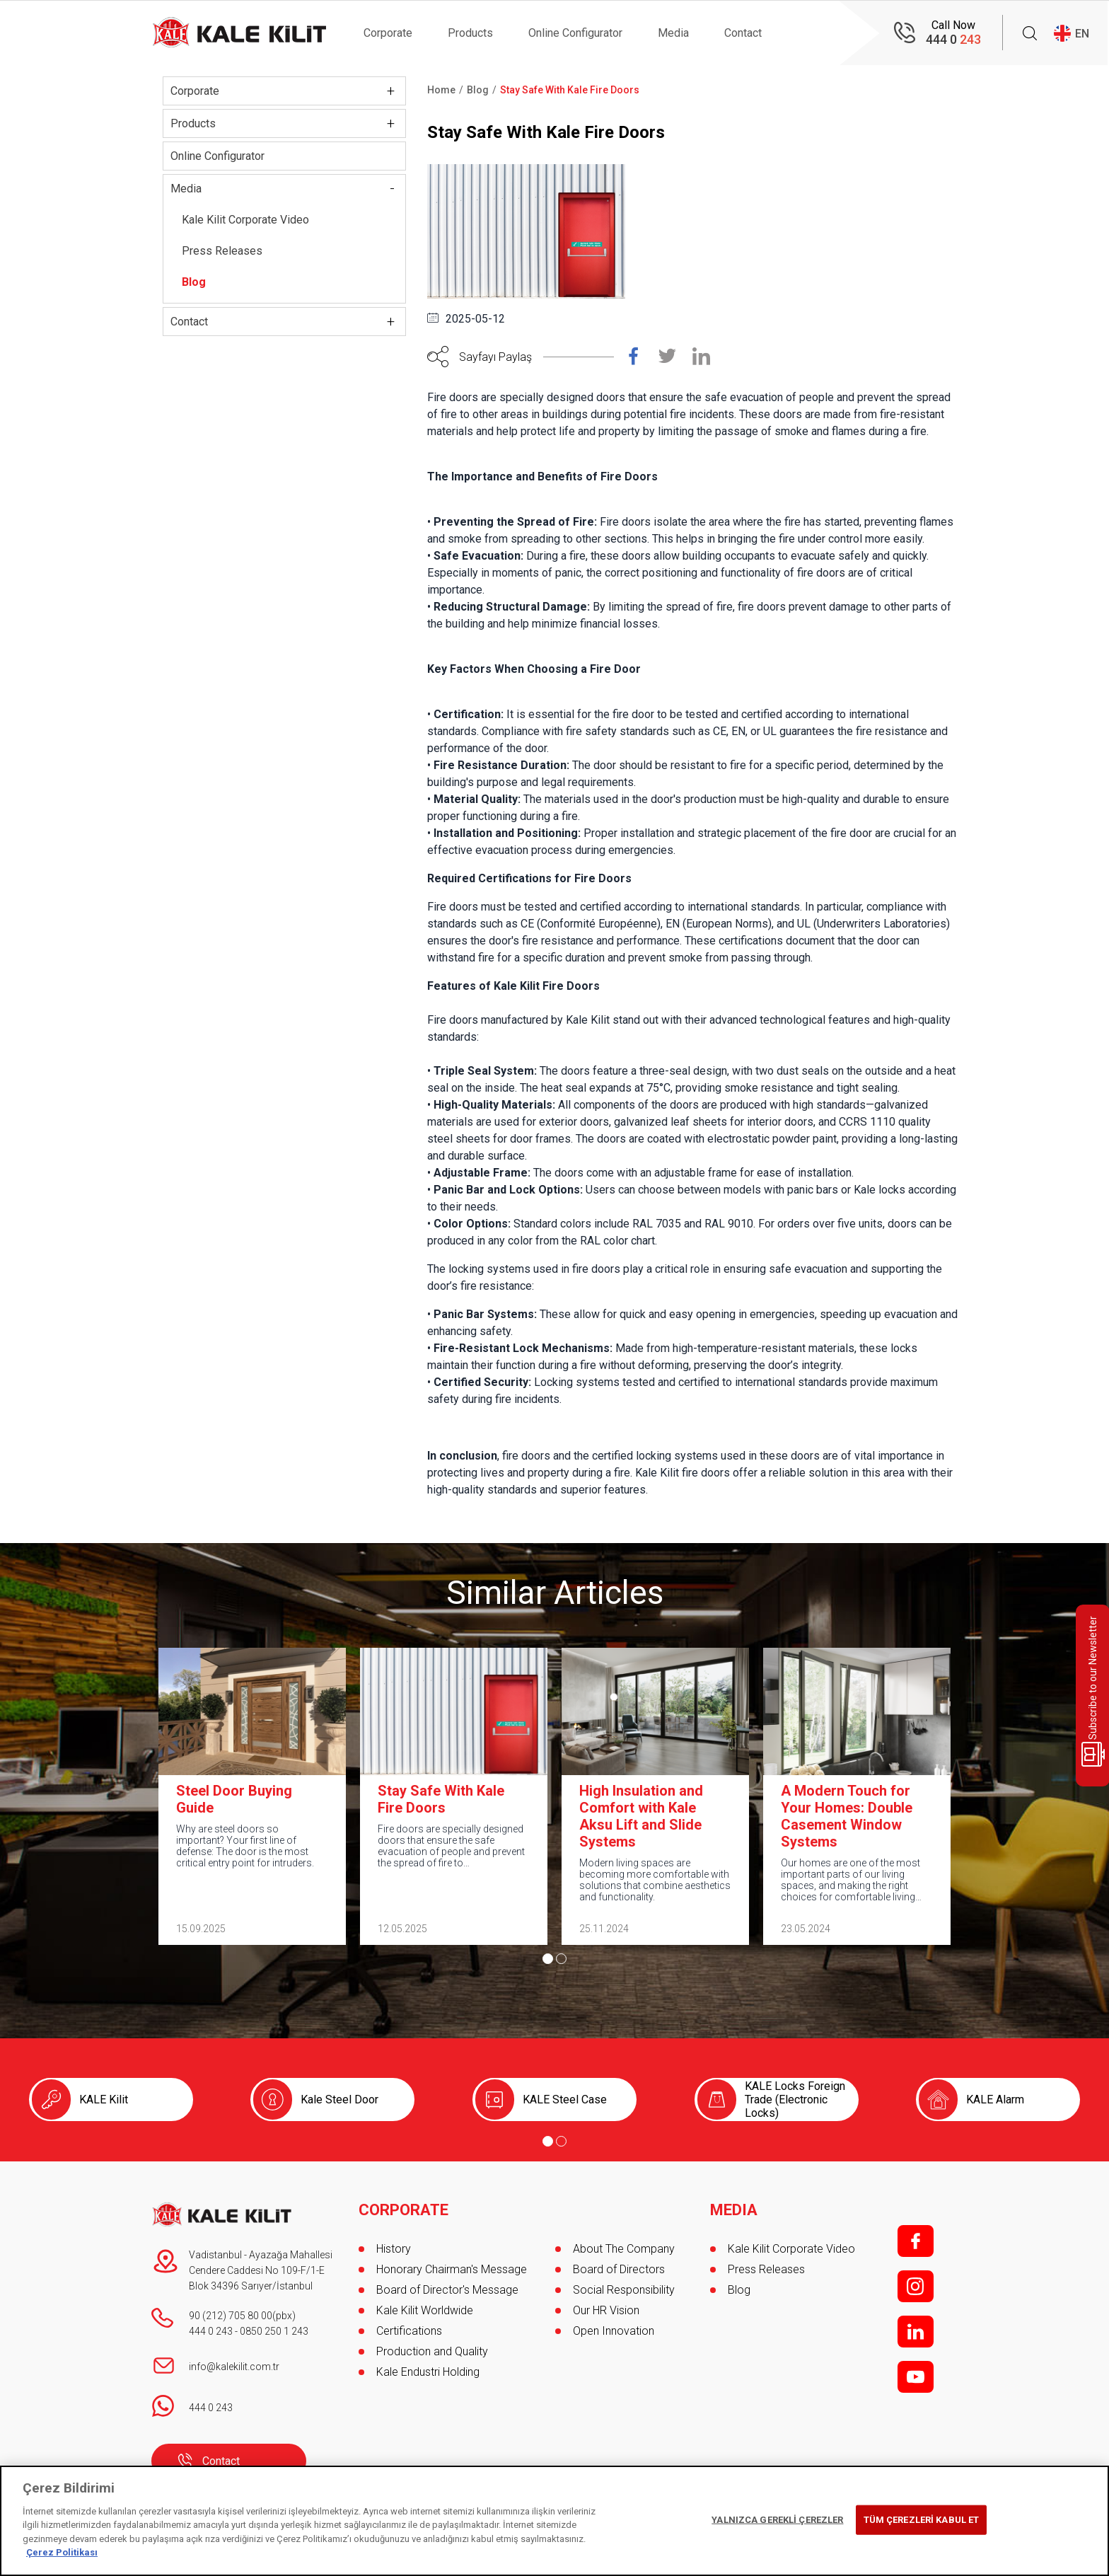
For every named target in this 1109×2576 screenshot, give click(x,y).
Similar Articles (554, 1592)
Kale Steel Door (339, 2099)
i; (915, 2286)
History (393, 2249)
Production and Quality (432, 2351)
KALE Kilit (103, 2099)
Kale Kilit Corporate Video (245, 219)
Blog (194, 282)
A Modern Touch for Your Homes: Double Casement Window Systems (846, 1816)
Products (470, 33)
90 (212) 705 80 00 (230, 2315)
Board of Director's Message (447, 2290)
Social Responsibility (624, 2290)
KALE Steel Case (565, 2099)
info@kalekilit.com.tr (234, 2366)
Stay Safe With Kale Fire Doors (441, 1799)
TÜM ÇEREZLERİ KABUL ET (922, 2519)
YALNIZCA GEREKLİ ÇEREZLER (777, 2519)
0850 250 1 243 (274, 2331)
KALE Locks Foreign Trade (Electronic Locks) (795, 2099)
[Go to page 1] (547, 1958)
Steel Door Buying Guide (234, 1799)
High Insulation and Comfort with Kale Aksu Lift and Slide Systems (641, 1816)
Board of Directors (619, 2269)
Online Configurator (575, 33)
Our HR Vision (606, 2310)
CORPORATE (403, 2210)
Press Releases (222, 251)
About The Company (624, 2249)
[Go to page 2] (561, 1958)
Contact (743, 33)
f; (916, 2241)
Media (673, 33)
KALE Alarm (995, 2099)
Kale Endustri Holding (428, 2372)
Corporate (388, 33)
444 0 (953, 39)
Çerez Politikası (62, 2552)
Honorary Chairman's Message (451, 2269)
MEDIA (733, 2210)
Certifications (409, 2331)
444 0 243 (211, 2331)
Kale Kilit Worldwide (424, 2310)
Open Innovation (613, 2331)
